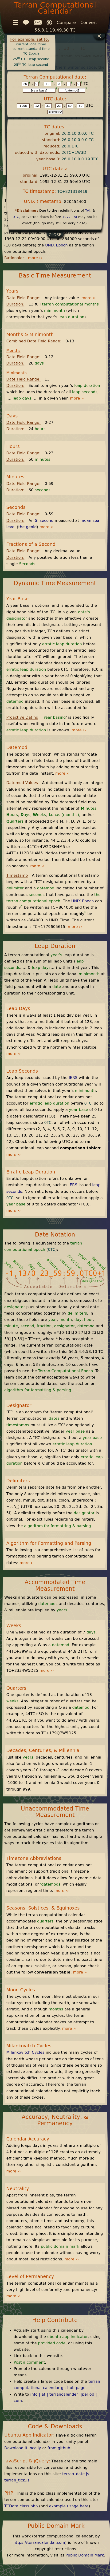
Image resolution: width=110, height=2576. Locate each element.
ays (25, 814)
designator (16, 618)
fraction (44, 1326)
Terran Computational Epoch (65, 1371)
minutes (43, 459)
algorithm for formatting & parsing (37, 1390)
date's (84, 612)
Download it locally (22, 2448)
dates (54, 1418)
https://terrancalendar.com (39, 2542)
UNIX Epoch (56, 245)
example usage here (69, 2506)
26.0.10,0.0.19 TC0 (80, 159)
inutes (88, 808)
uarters (15, 821)
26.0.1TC (70, 146)
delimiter (15, 888)
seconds (43, 490)
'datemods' (51, 1884)
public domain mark (60, 2246)
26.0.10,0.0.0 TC (78, 133)
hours (40, 429)
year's (56, 955)
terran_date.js (75, 2474)
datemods (48, 1603)
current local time (31, 44)
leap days (22, 398)
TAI (87, 210)
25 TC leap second (31, 65)
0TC (88, 1103)
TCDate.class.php (21, 2506)
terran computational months (70, 304)
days (39, 363)
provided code (52, 2343)
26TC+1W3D (74, 152)
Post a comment (29, 2362)
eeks (39, 814)
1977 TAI (69, 217)
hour (88, 1319)
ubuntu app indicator (67, 2336)
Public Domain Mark (85, 2555)
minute (11, 1326)
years (62, 1610)
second (27, 1326)
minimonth (54, 310)
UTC (15, 217)
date (56, 986)
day (78, 1319)
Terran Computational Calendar (55, 8)
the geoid (27, 527)
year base (78, 1109)
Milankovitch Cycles (25, 2052)
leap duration (71, 317)
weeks (12, 1701)
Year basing (54, 717)
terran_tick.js (16, 2480)
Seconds (27, 564)
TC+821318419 (72, 191)
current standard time (31, 49)
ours (12, 814)
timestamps (17, 1425)
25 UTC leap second (31, 59)
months (56, 2009)
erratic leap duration (62, 644)
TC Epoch (31, 53)
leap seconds (85, 392)
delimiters (77, 1313)
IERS (73, 1077)
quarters (45, 1921)
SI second (44, 520)
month (65, 1319)
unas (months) (64, 814)
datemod (15, 701)
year (52, 1319)
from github (58, 2448)
